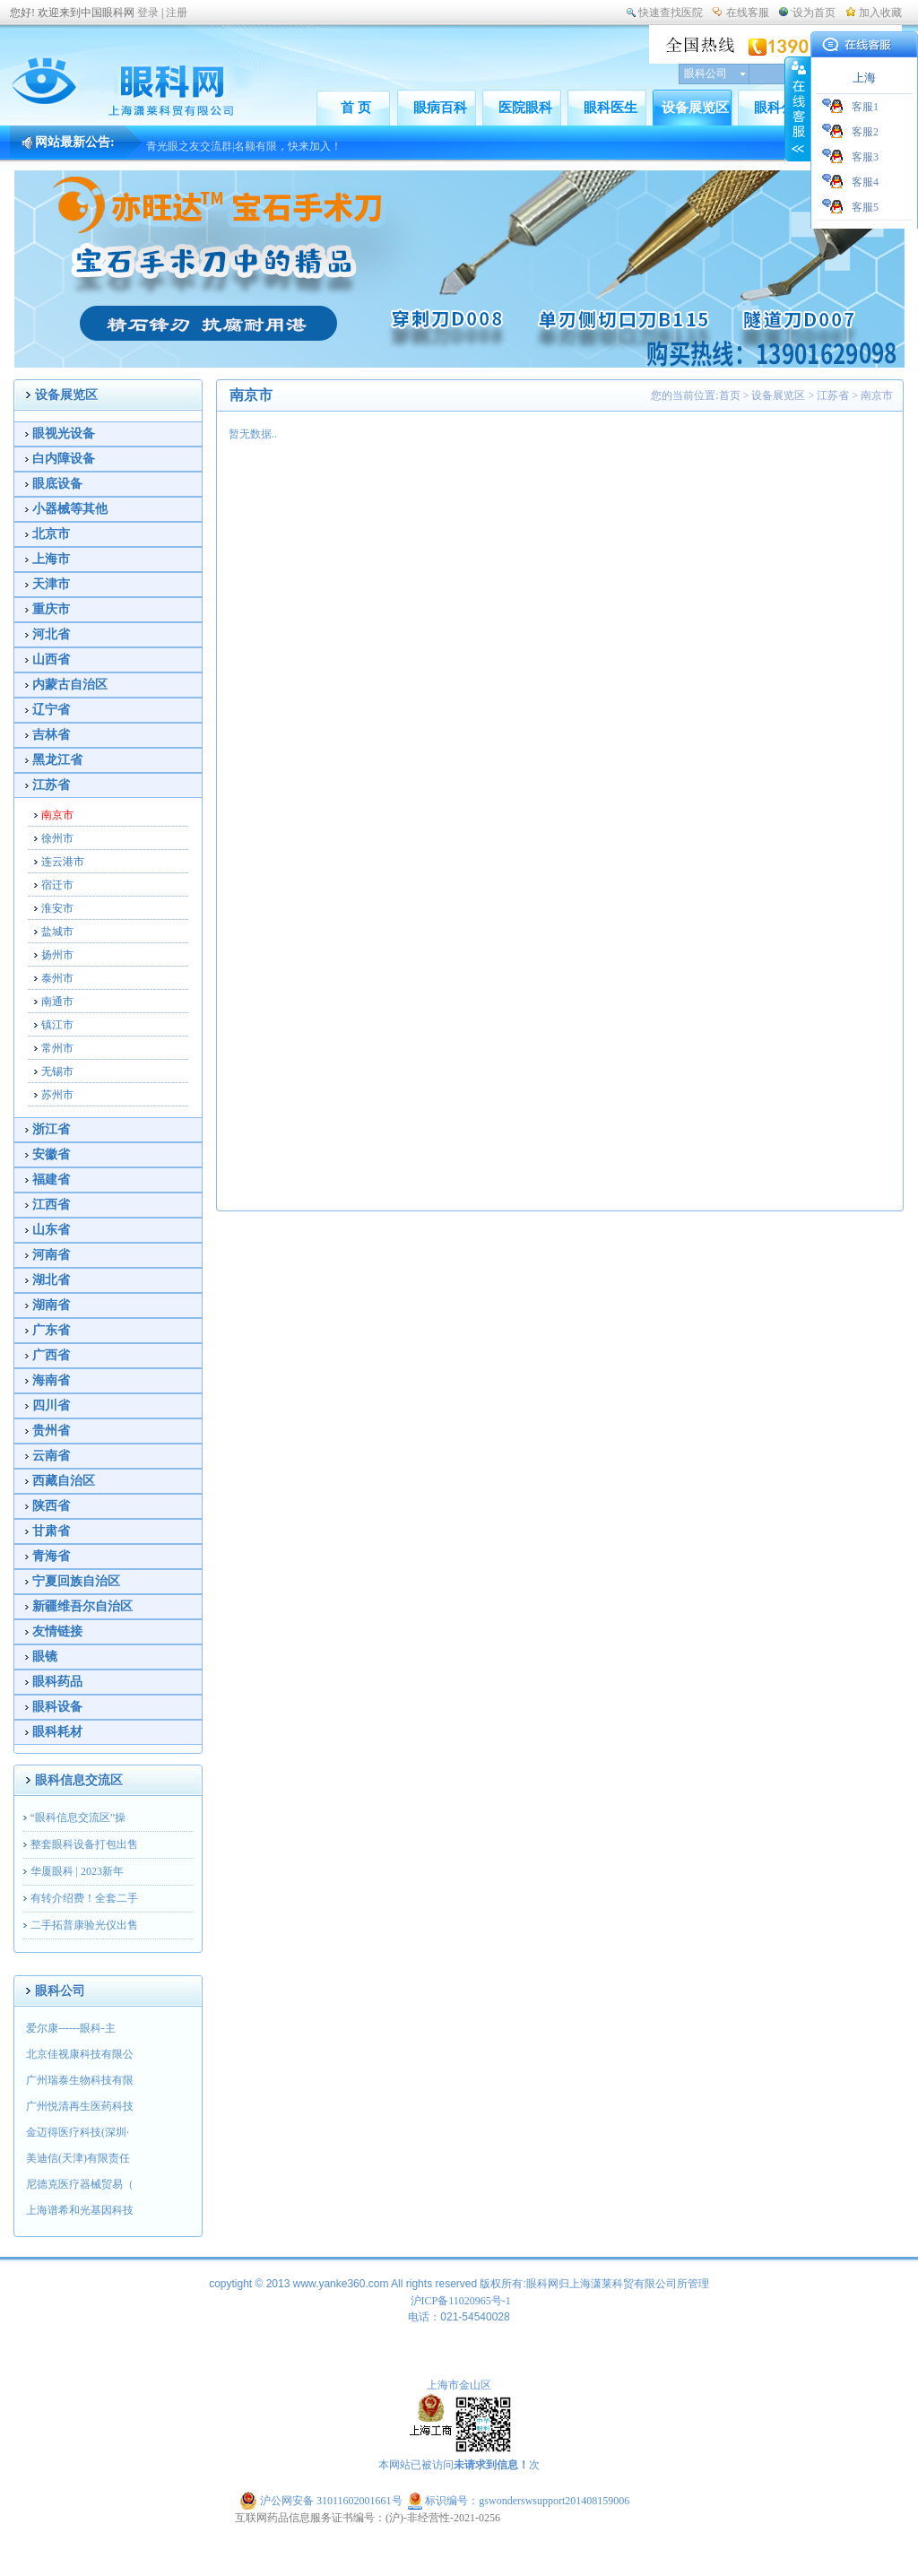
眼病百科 (440, 107)
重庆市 (51, 609)
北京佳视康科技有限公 (80, 2054)
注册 (176, 12)
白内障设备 (63, 458)
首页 (729, 395)
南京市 (57, 815)
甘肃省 (51, 1531)
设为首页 (814, 12)
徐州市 (57, 838)
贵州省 (51, 1430)
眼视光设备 (63, 433)
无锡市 (57, 1071)
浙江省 (51, 1129)
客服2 (865, 132)
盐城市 (57, 931)
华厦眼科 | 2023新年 (77, 1871)
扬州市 (57, 955)
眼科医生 (610, 107)
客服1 (865, 106)
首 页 (356, 107)
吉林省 (51, 735)
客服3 (865, 157)
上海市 (51, 559)
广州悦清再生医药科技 (80, 2106)
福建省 (51, 1179)
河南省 (51, 1255)
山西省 (51, 659)
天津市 (51, 584)
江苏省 (51, 785)
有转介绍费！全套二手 (84, 1898)
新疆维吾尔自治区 (82, 1606)
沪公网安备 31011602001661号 (322, 2501)
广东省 (51, 1330)
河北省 (51, 634)
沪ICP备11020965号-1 (461, 2300)
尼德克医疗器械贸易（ (80, 2184)
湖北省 (51, 1280)
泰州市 (57, 978)
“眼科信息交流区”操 (78, 1817)
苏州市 (57, 1095)
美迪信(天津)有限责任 (78, 2158)
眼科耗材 (57, 1732)
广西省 (51, 1355)
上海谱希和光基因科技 (80, 2210)
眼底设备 (57, 483)
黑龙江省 (57, 760)
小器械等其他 (70, 509)
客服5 (865, 207)
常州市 (57, 1048)
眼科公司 (781, 107)
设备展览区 (695, 107)
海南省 (51, 1380)
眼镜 (44, 1656)
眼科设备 (57, 1706)
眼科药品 (57, 1681)
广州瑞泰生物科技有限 (80, 2080)
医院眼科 (525, 107)
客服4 (865, 182)
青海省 (51, 1556)
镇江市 (57, 1025)
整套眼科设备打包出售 (84, 1844)
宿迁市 (57, 885)
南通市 (57, 1001)
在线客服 (747, 12)
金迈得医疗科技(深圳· (77, 2132)
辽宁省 (51, 709)
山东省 (51, 1229)
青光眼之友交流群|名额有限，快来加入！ (244, 154)
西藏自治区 (63, 1480)
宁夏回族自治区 (76, 1581)
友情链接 (57, 1631)
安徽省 (51, 1154)
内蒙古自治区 (70, 684)
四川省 (51, 1405)
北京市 (51, 534)
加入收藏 (880, 12)
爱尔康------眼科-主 (71, 2028)
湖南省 (51, 1305)
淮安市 (57, 908)
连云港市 (62, 861)
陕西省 (51, 1506)
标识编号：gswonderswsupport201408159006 (519, 2500)
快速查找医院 (670, 12)
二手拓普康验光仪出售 (84, 1925)
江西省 (51, 1204)
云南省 (51, 1455)
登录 (148, 12)
